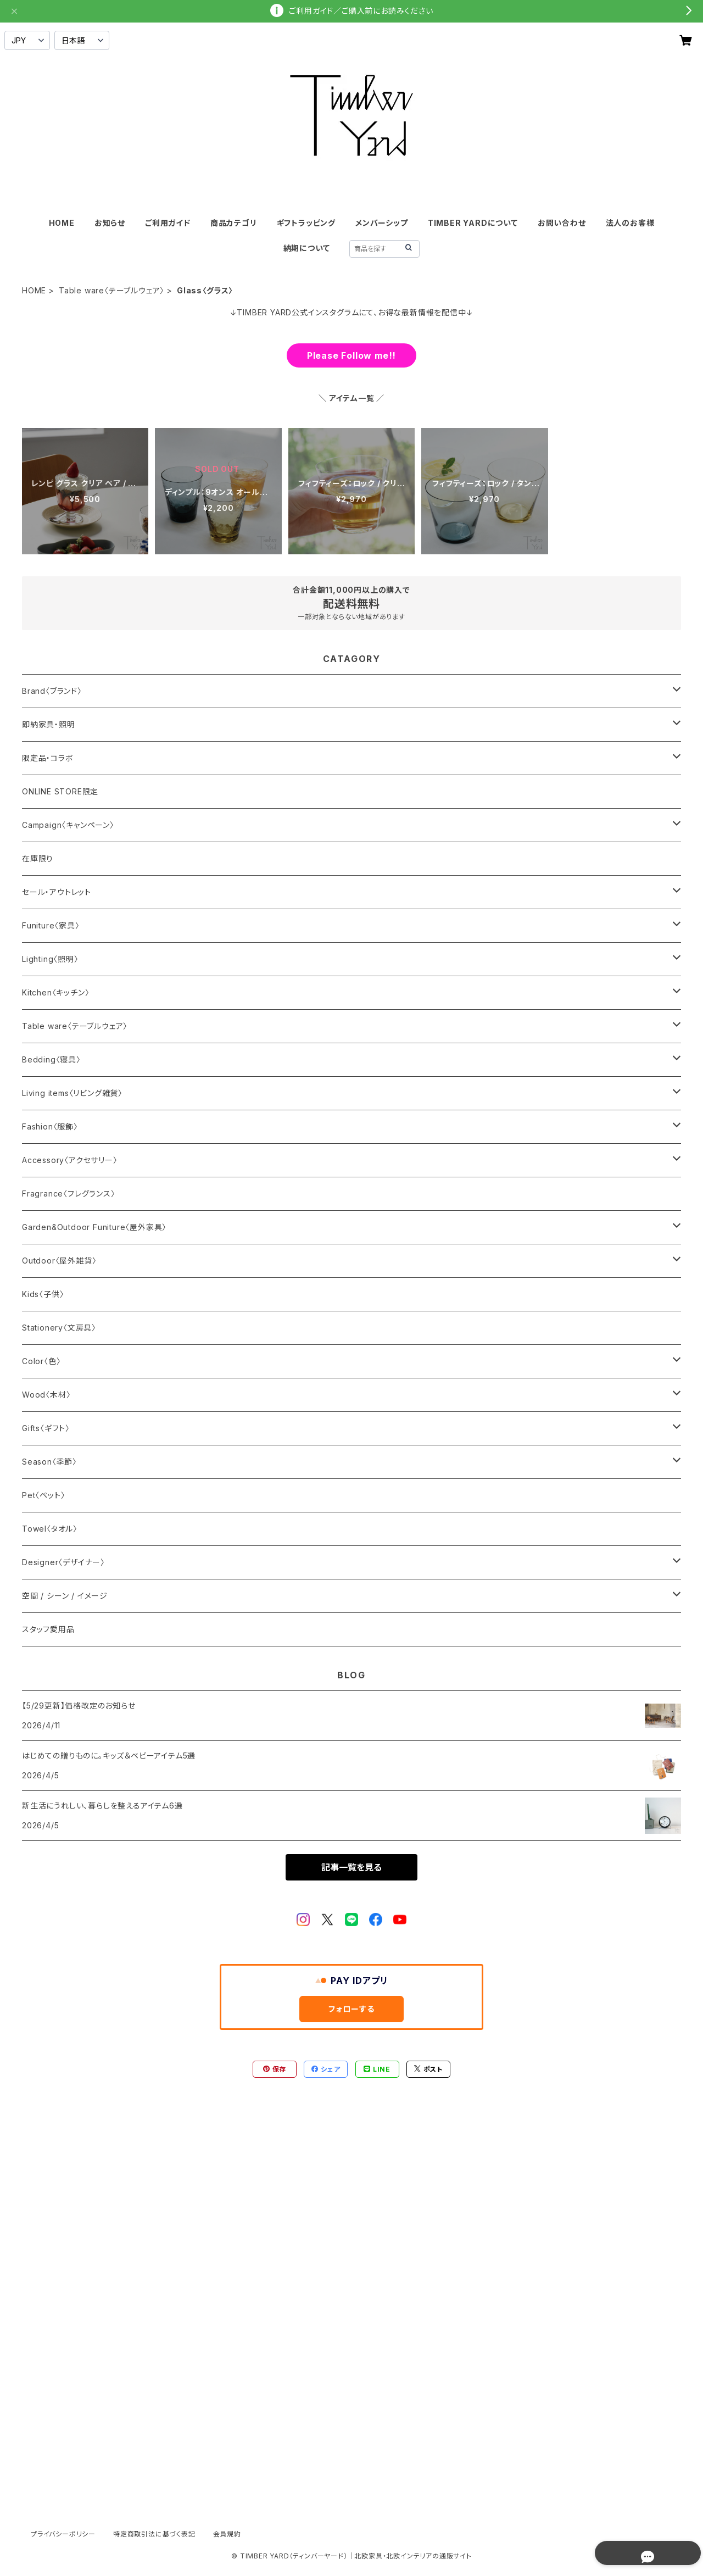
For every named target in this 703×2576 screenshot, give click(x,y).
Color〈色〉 (41, 1361)
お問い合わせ (562, 222)
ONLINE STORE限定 (60, 791)
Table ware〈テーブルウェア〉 (111, 290)
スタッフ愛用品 (48, 1629)
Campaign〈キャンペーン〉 (68, 825)
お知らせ (109, 222)
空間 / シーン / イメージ (65, 1595)
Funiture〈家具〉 (51, 925)
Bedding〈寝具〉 (51, 1059)
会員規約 (227, 2534)
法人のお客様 (630, 222)
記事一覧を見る (351, 1867)
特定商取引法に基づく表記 (154, 2534)
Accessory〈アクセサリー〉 (70, 1160)
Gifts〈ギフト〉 (46, 1428)
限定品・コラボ (48, 758)
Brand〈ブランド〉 (52, 691)
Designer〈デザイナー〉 (63, 1562)
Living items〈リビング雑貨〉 (72, 1093)
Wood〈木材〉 (46, 1394)
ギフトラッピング (306, 222)
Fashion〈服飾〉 (50, 1126)
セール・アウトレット (56, 892)
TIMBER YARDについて (473, 222)
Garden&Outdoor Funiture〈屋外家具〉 (94, 1227)
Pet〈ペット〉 (43, 1495)
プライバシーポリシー (63, 2534)
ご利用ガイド (168, 222)
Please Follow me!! (351, 355)
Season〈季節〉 (49, 1461)
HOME (62, 222)
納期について (306, 248)
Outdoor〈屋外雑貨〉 (59, 1260)
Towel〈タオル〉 (49, 1528)
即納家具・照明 (48, 724)
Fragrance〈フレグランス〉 (68, 1193)
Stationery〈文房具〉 (59, 1327)
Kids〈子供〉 (43, 1294)
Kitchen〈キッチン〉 (55, 992)
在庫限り (37, 858)
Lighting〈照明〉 (50, 959)
